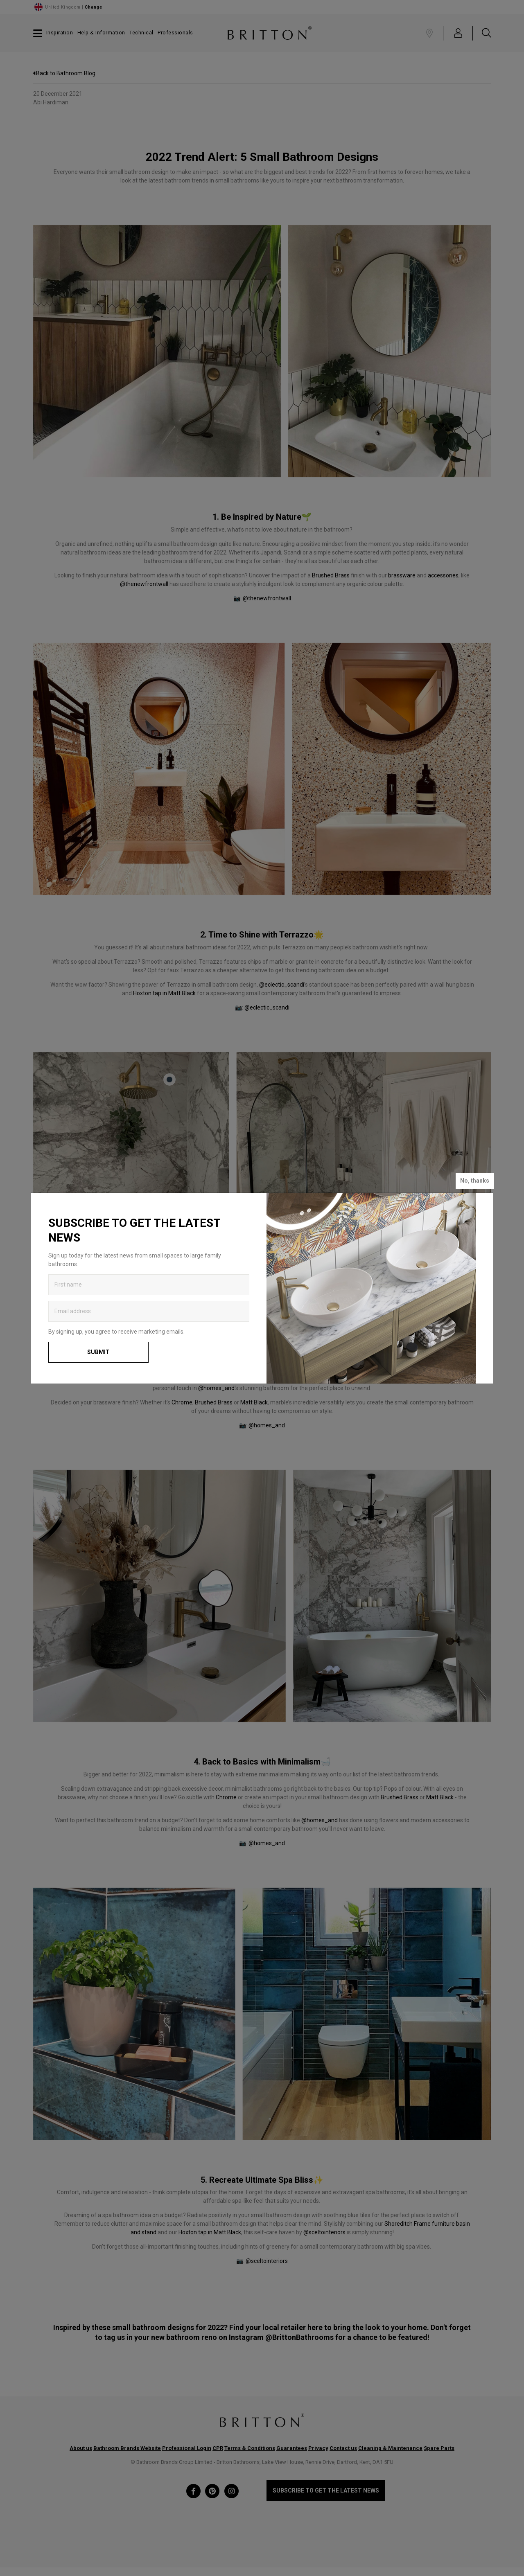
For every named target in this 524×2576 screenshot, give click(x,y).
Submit (98, 1352)
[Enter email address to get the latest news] (148, 1311)
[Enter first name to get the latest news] (148, 1284)
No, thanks (474, 1180)
